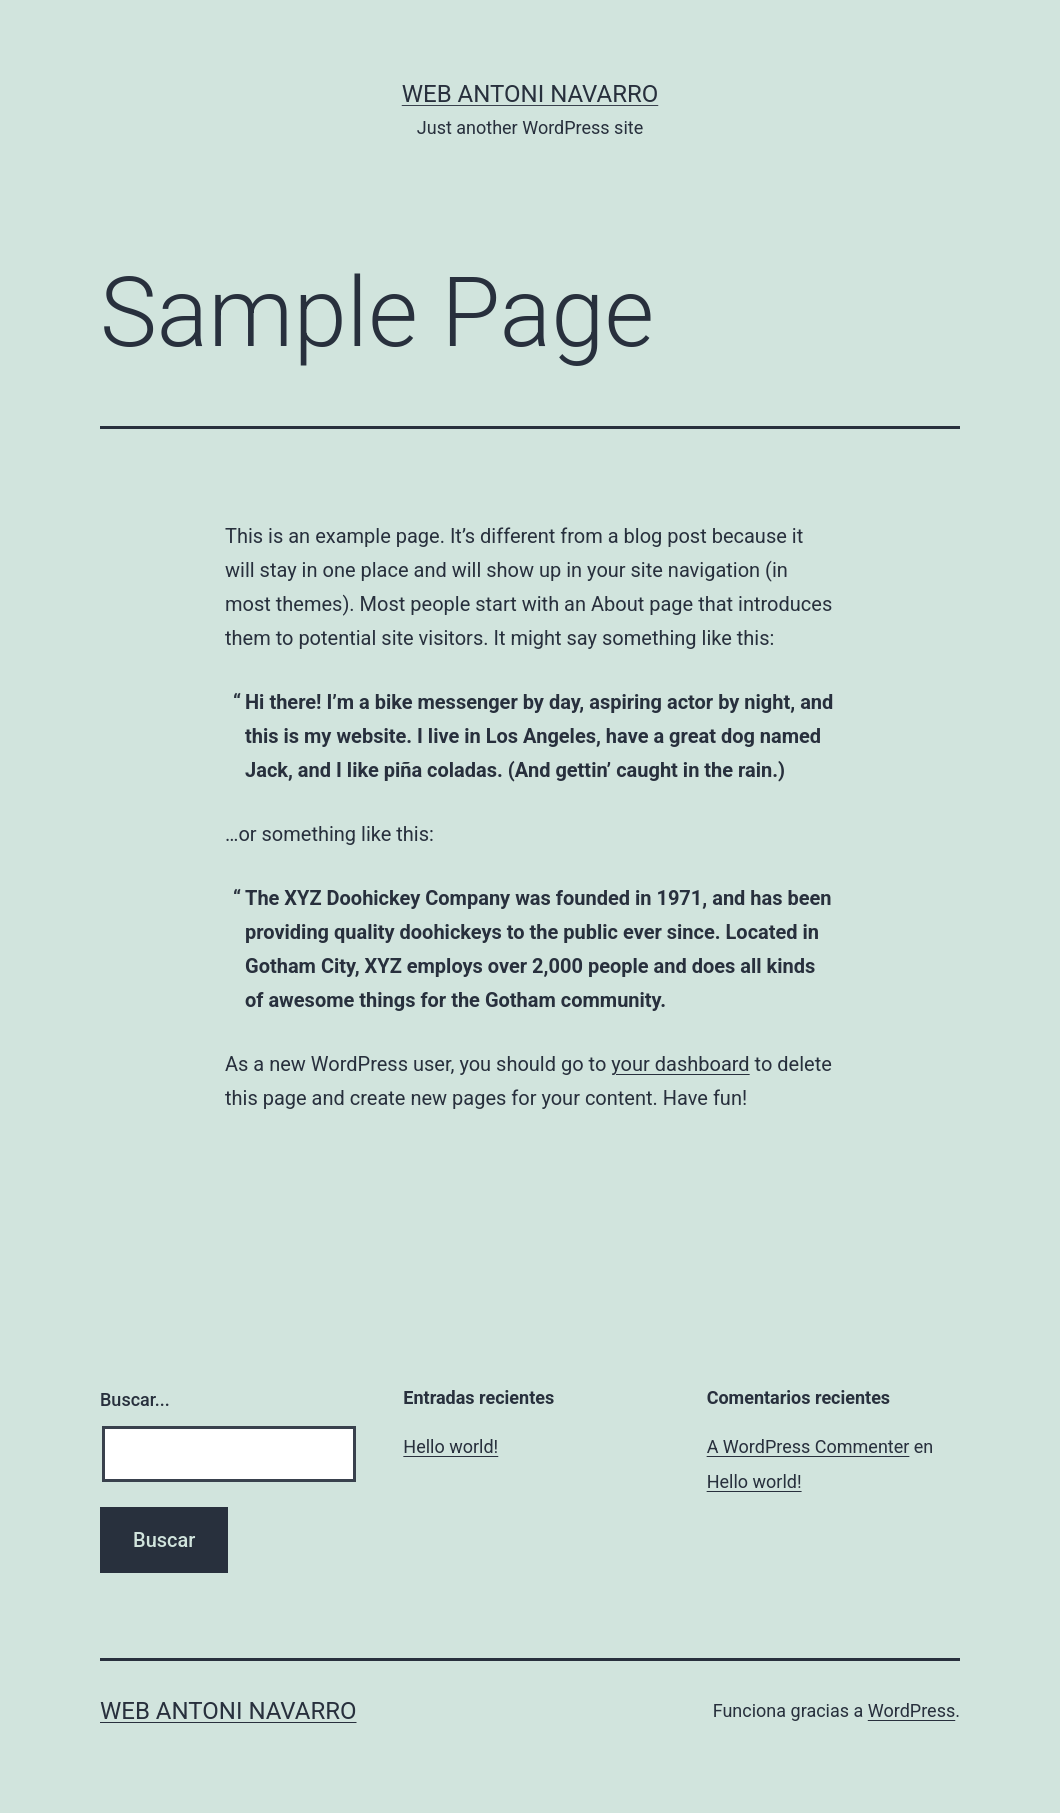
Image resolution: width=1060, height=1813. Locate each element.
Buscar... (135, 1399)
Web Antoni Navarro (530, 94)
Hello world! (450, 1446)
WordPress (911, 1710)
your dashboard (680, 1064)
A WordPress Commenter (808, 1446)
